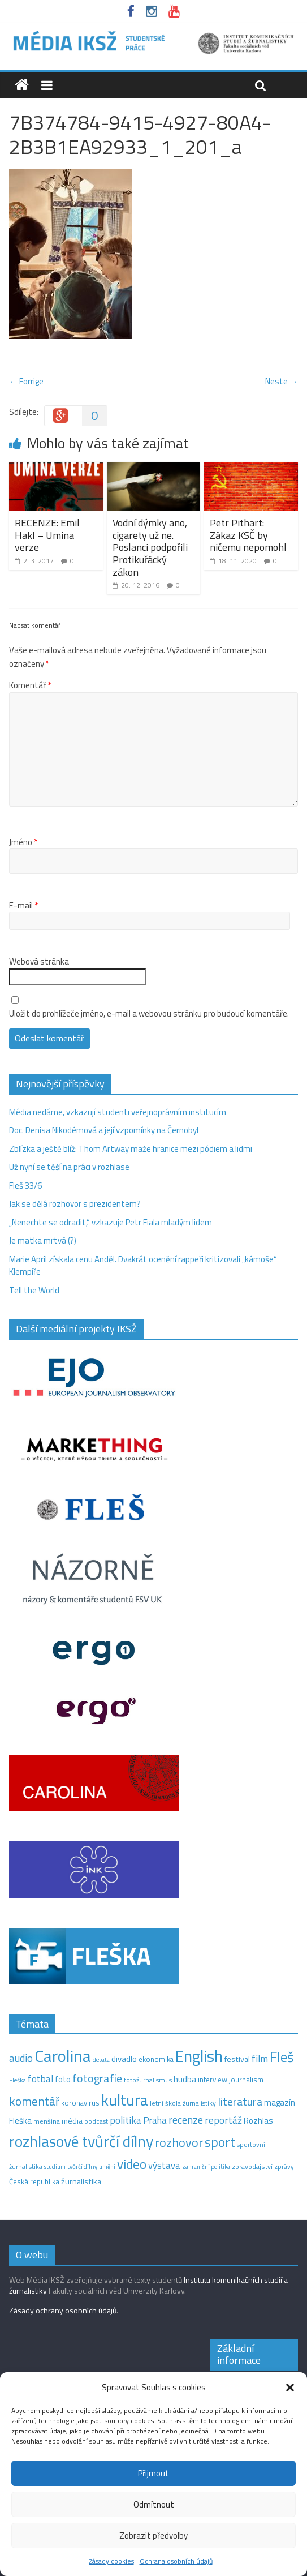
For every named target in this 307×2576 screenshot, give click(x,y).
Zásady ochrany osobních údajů (62, 2310)
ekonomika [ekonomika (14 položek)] (156, 2059)
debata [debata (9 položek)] (101, 2059)
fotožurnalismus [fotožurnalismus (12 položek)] (148, 2079)
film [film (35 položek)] (260, 2058)
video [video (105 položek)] (131, 2164)
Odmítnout (153, 2504)
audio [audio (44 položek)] (21, 2058)
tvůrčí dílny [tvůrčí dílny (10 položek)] (82, 2166)
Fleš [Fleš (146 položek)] (282, 2057)
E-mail (23, 905)
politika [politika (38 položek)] (125, 2120)
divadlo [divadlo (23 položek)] (124, 2058)
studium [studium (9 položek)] (55, 2166)
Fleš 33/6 (25, 1185)
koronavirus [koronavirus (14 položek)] (80, 2102)
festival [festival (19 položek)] (237, 2059)
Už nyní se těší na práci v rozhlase (69, 1166)
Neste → (281, 381)
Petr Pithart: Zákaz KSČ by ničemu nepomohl (248, 535)
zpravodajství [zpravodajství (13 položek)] (252, 2166)
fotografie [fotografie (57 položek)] (97, 2078)
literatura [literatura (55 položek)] (240, 2101)
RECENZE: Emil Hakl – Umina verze (47, 535)
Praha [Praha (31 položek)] (155, 2120)
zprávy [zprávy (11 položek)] (284, 2167)
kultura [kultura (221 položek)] (124, 2099)
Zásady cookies (111, 2561)
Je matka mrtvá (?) (42, 1240)
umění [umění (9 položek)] (107, 2166)
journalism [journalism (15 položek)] (246, 2079)
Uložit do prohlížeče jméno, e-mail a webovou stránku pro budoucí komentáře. (149, 1014)
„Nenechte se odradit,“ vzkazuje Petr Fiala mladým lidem (110, 1222)
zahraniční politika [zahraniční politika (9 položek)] (206, 2166)
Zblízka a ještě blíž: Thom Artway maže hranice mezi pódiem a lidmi (130, 1148)
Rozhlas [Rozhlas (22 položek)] (258, 2120)
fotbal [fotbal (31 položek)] (40, 2079)
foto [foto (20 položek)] (63, 2079)
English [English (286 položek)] (199, 2056)
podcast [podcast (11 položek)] (96, 2121)
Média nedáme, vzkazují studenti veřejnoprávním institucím (117, 1111)
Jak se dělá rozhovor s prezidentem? (75, 1203)
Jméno (23, 842)
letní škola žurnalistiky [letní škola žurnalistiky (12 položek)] (183, 2103)
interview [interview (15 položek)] (212, 2079)
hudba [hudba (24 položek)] (185, 2079)
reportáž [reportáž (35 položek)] (223, 2120)
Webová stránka (39, 961)
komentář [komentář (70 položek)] (34, 2101)
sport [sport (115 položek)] (220, 2142)
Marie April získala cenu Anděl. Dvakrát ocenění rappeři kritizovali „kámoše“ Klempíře (143, 1266)
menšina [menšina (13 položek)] (46, 2121)
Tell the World (34, 1290)
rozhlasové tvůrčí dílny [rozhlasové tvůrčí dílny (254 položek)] (81, 2141)
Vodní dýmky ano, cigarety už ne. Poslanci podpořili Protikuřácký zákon (150, 547)
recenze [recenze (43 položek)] (185, 2120)
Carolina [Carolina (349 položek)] (62, 2055)
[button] (290, 2387)
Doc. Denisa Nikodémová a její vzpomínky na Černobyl (103, 1130)
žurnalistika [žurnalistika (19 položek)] (81, 2181)
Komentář (30, 685)
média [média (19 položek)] (72, 2121)
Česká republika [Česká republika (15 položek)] (34, 2181)
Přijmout (153, 2473)
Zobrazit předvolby (153, 2535)
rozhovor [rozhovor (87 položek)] (179, 2142)
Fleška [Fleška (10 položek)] (17, 2080)
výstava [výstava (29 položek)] (164, 2165)
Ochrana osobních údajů (176, 2561)
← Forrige (26, 381)
